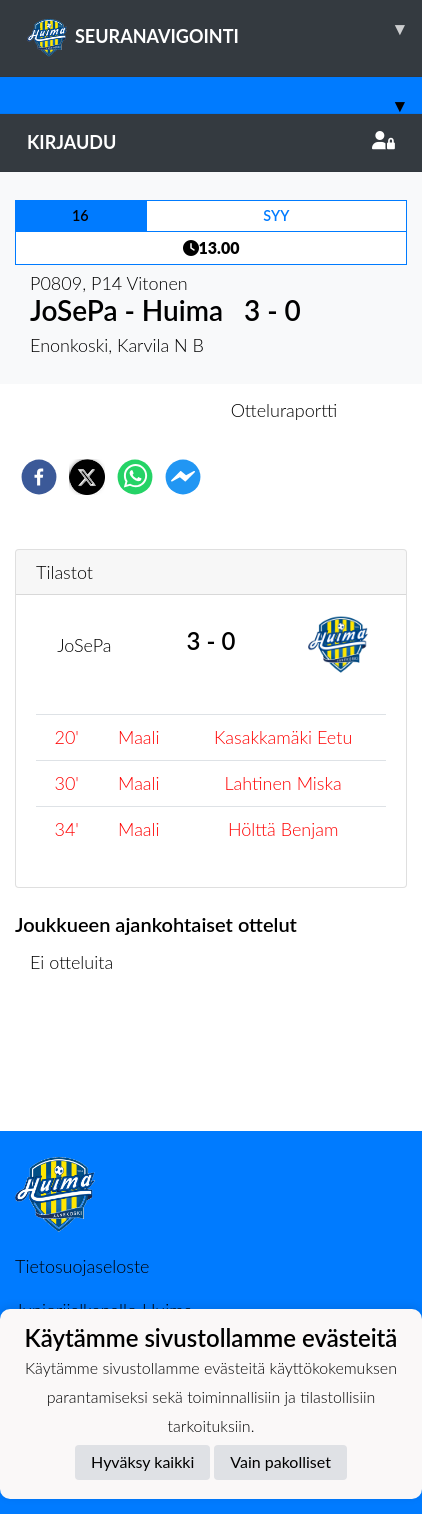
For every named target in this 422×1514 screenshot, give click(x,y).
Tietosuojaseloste (82, 1266)
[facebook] (39, 477)
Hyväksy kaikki (142, 1461)
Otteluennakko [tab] (142, 410)
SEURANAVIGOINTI (224, 29)
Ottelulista (79, 1063)
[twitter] (87, 477)
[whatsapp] (135, 477)
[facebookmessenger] (183, 477)
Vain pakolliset (280, 1461)
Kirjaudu (211, 142)
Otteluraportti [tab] (284, 410)
